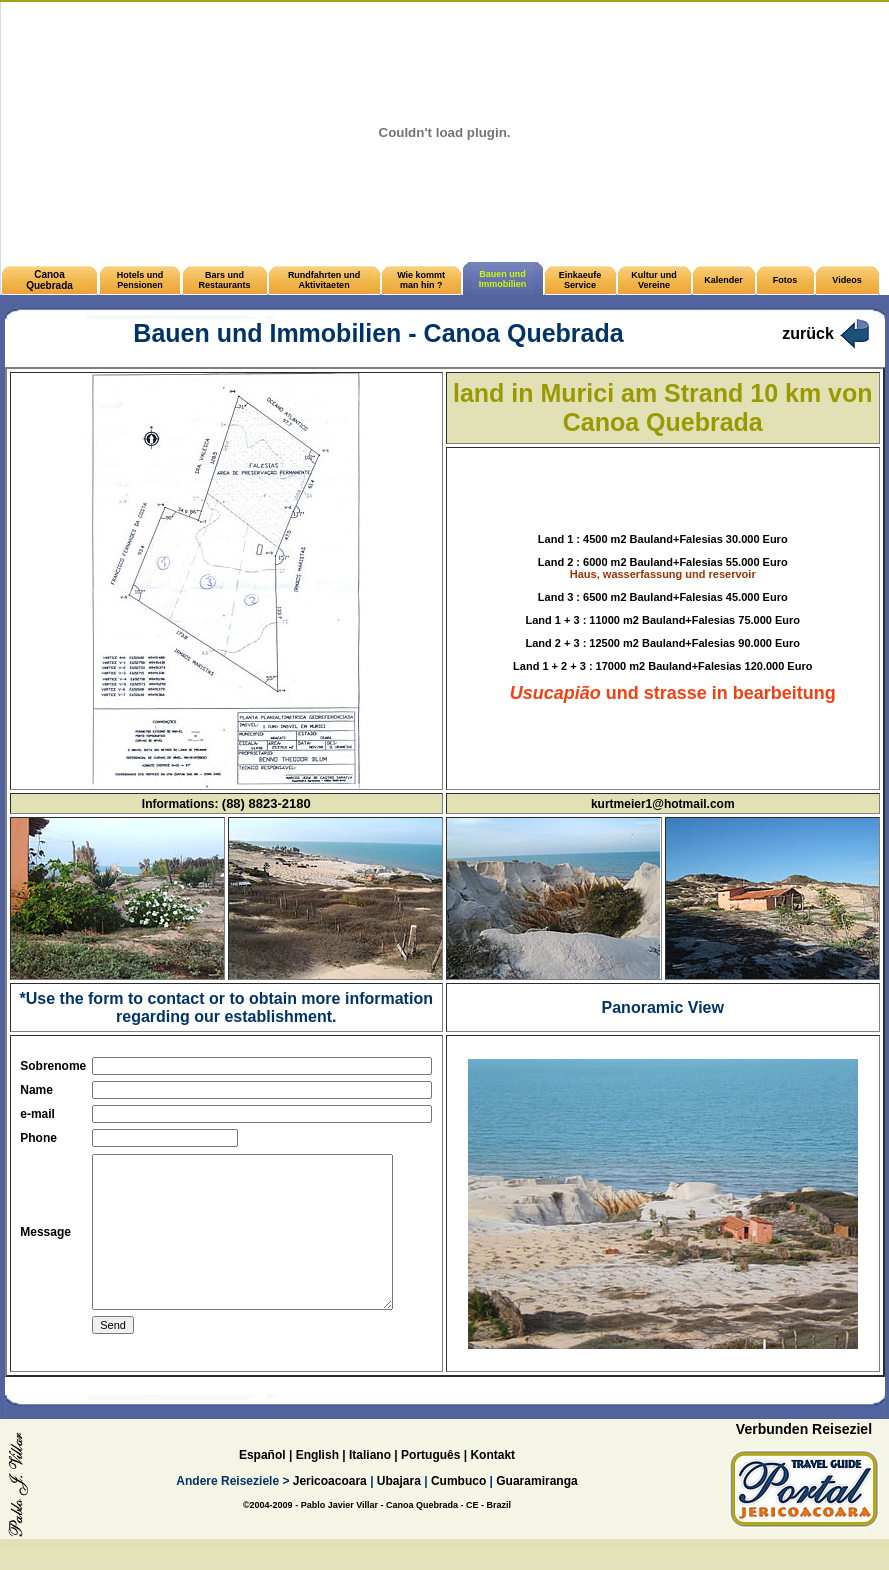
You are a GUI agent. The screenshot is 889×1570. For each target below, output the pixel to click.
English (317, 1484)
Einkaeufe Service (580, 280)
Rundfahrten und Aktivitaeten (324, 280)
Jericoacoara (327, 1510)
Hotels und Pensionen (140, 280)
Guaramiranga (536, 1510)
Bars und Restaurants (225, 280)
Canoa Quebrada (49, 280)
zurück (808, 333)
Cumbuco (458, 1510)
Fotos (785, 280)
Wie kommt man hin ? (421, 280)
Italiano (370, 1484)
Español (262, 1484)
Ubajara (399, 1510)
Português (430, 1484)
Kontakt (492, 1484)
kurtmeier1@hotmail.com (663, 804)
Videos (846, 280)
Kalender (723, 280)
